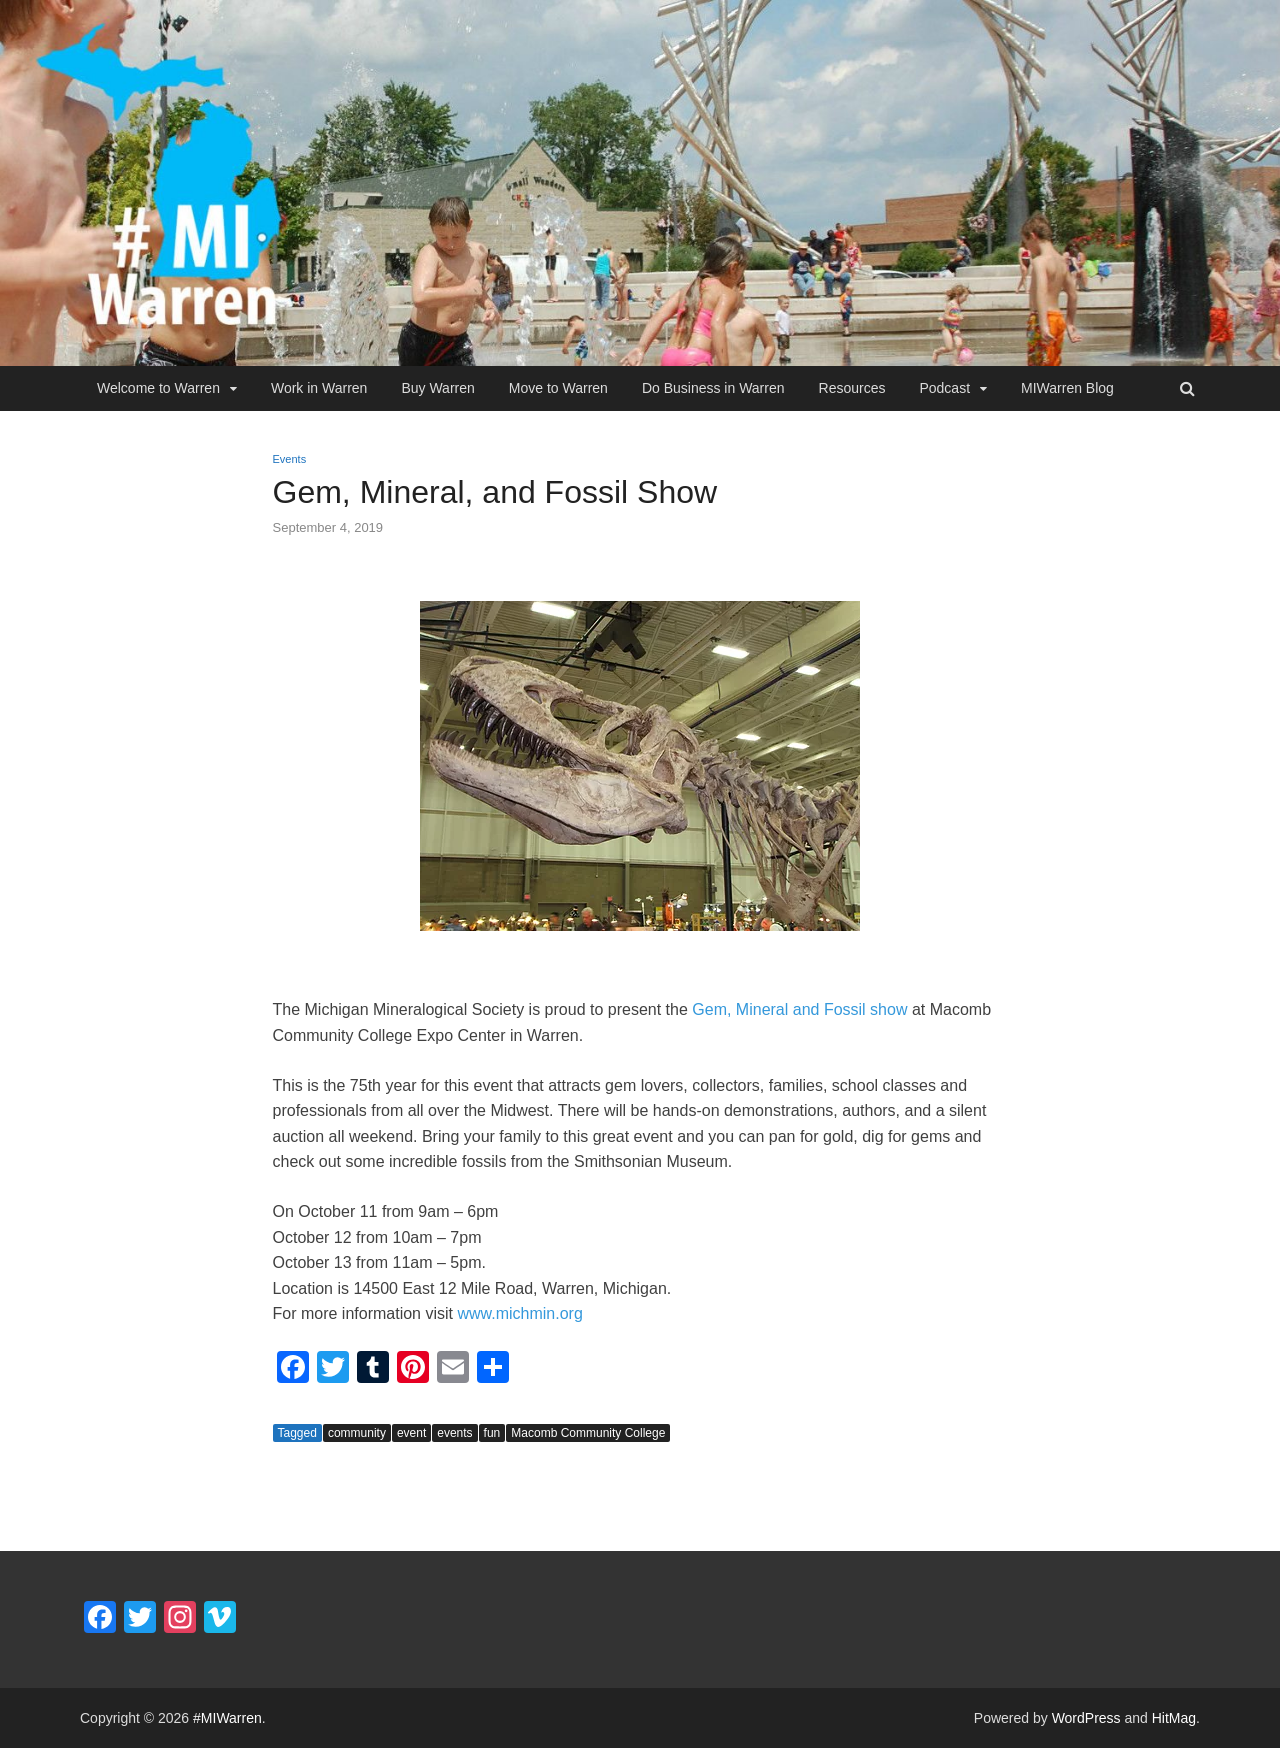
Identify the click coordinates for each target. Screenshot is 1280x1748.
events (454, 1433)
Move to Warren (558, 388)
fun (492, 1433)
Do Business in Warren (713, 388)
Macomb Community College (588, 1433)
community (357, 1433)
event (411, 1433)
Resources (852, 388)
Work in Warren (319, 388)
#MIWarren (227, 1718)
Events (290, 459)
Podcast (944, 388)
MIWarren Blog (1067, 388)
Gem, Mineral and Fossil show (799, 1009)
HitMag (1174, 1718)
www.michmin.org (519, 1313)
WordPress (1086, 1718)
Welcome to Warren (158, 388)
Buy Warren (437, 388)
